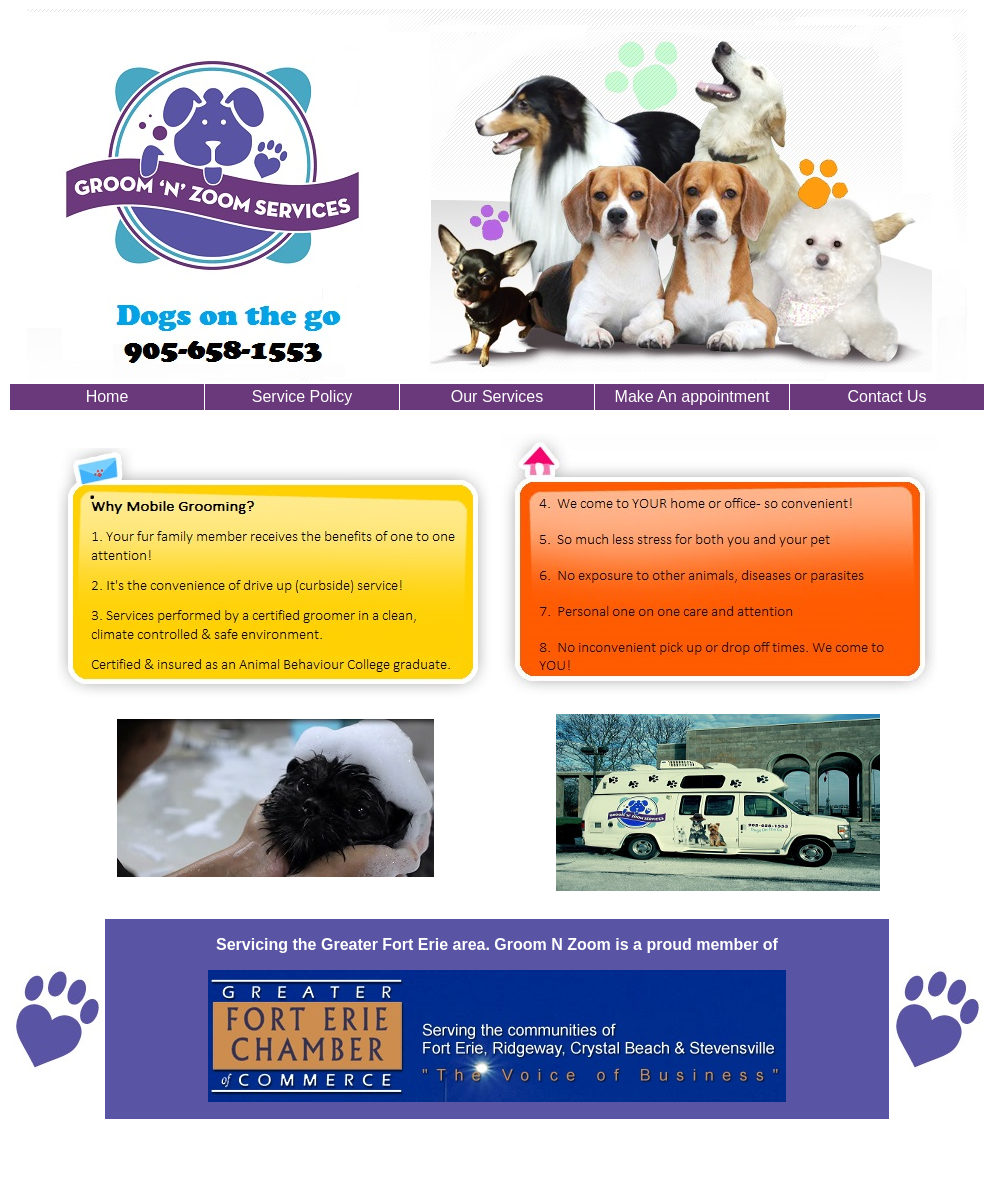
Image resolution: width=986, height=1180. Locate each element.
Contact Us (886, 396)
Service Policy (302, 396)
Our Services (497, 396)
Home (107, 396)
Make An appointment (692, 396)
